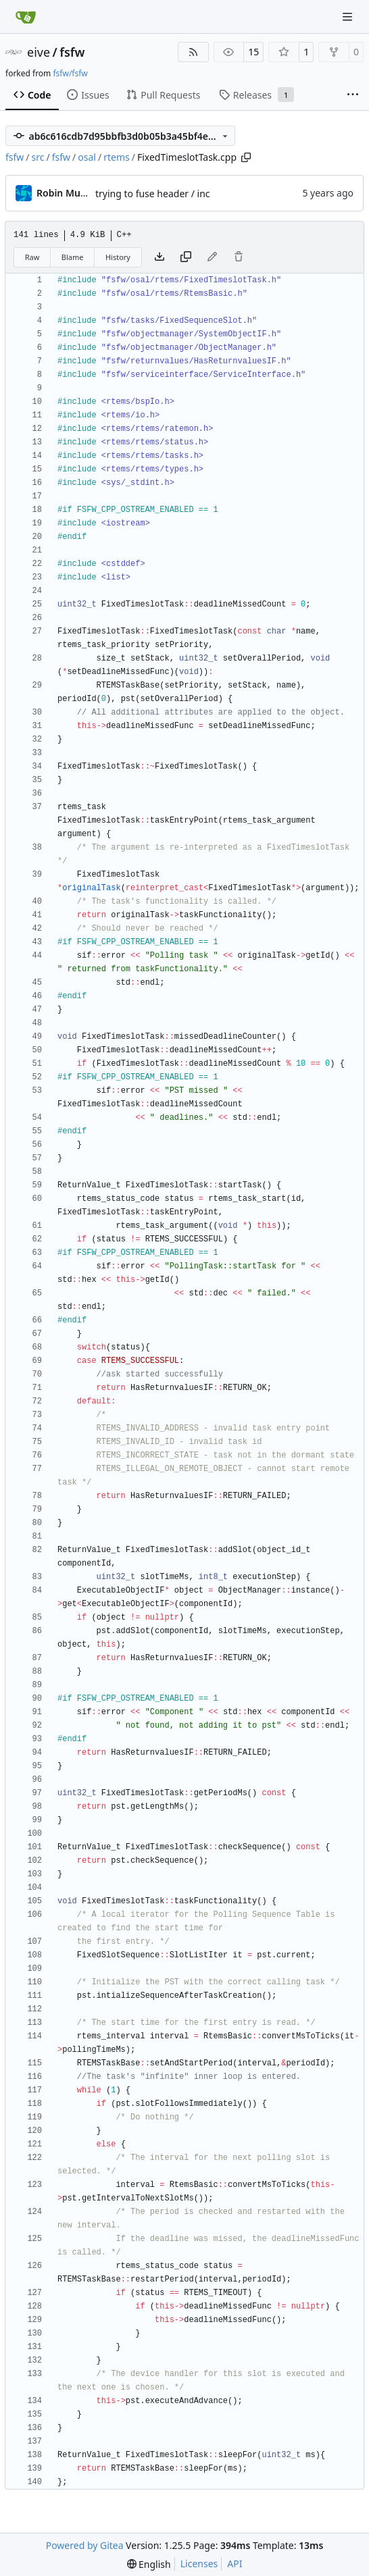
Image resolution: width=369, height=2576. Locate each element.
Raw (32, 257)
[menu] (149, 2564)
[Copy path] (246, 157)
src (38, 157)
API (234, 2563)
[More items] (353, 95)
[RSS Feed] (193, 52)
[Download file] (159, 257)
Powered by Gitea (85, 2545)
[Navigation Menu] (348, 16)
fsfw (71, 52)
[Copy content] (186, 257)
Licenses (199, 2563)
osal (87, 157)
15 (253, 51)
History (117, 257)
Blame (73, 257)
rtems (116, 157)
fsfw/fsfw (70, 73)
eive (38, 52)
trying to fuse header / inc (152, 193)
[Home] (26, 17)
